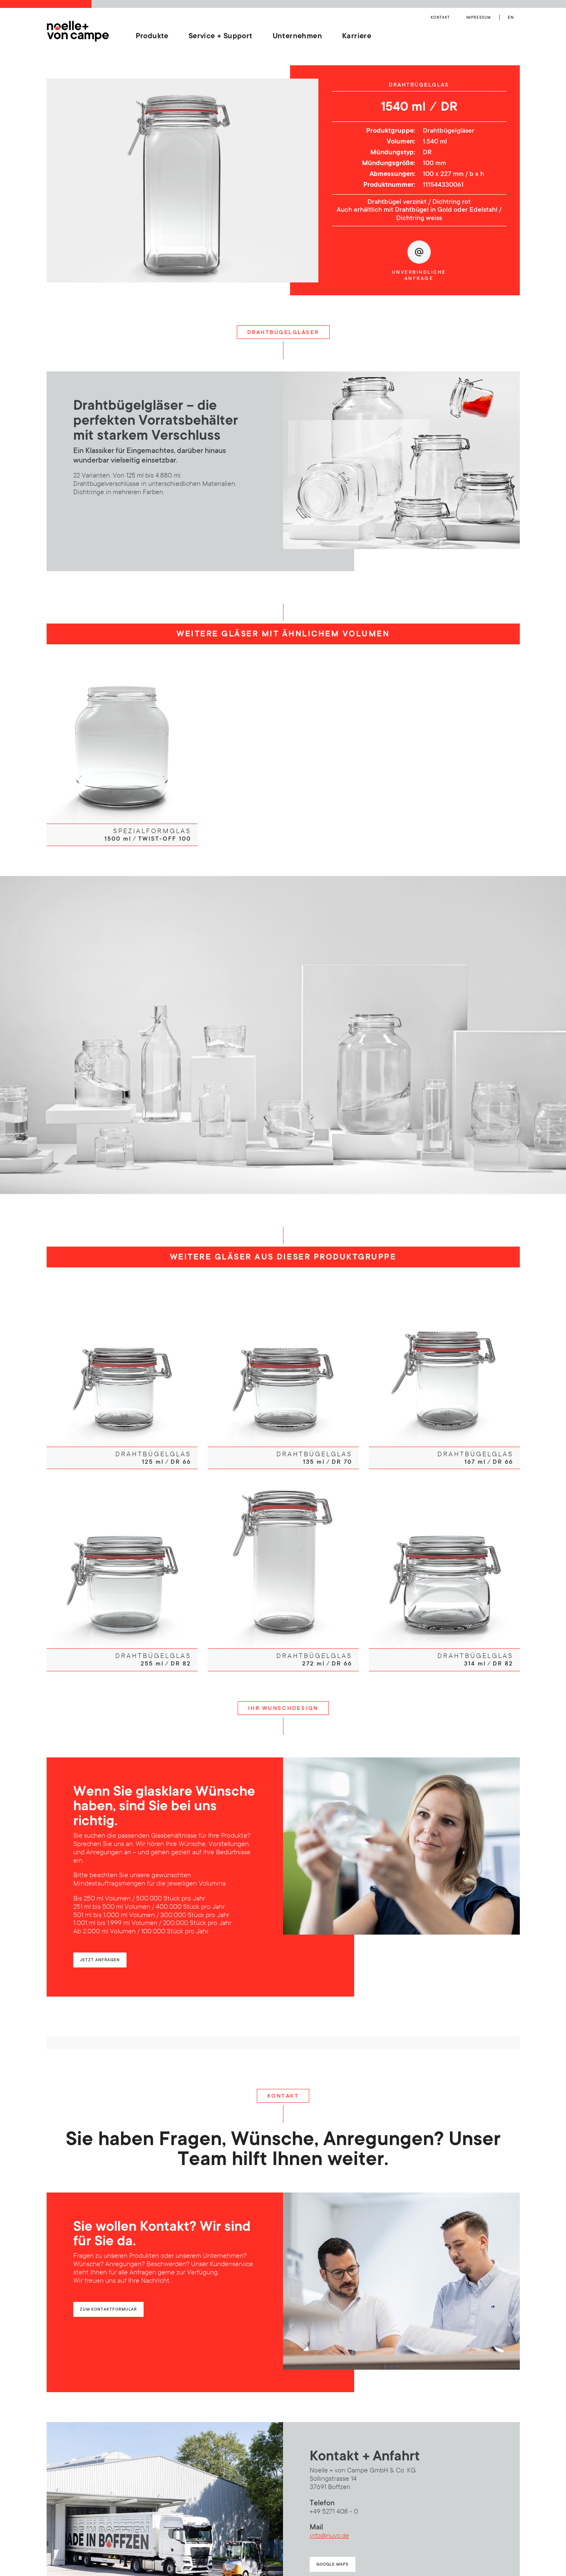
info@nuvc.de (329, 2532)
